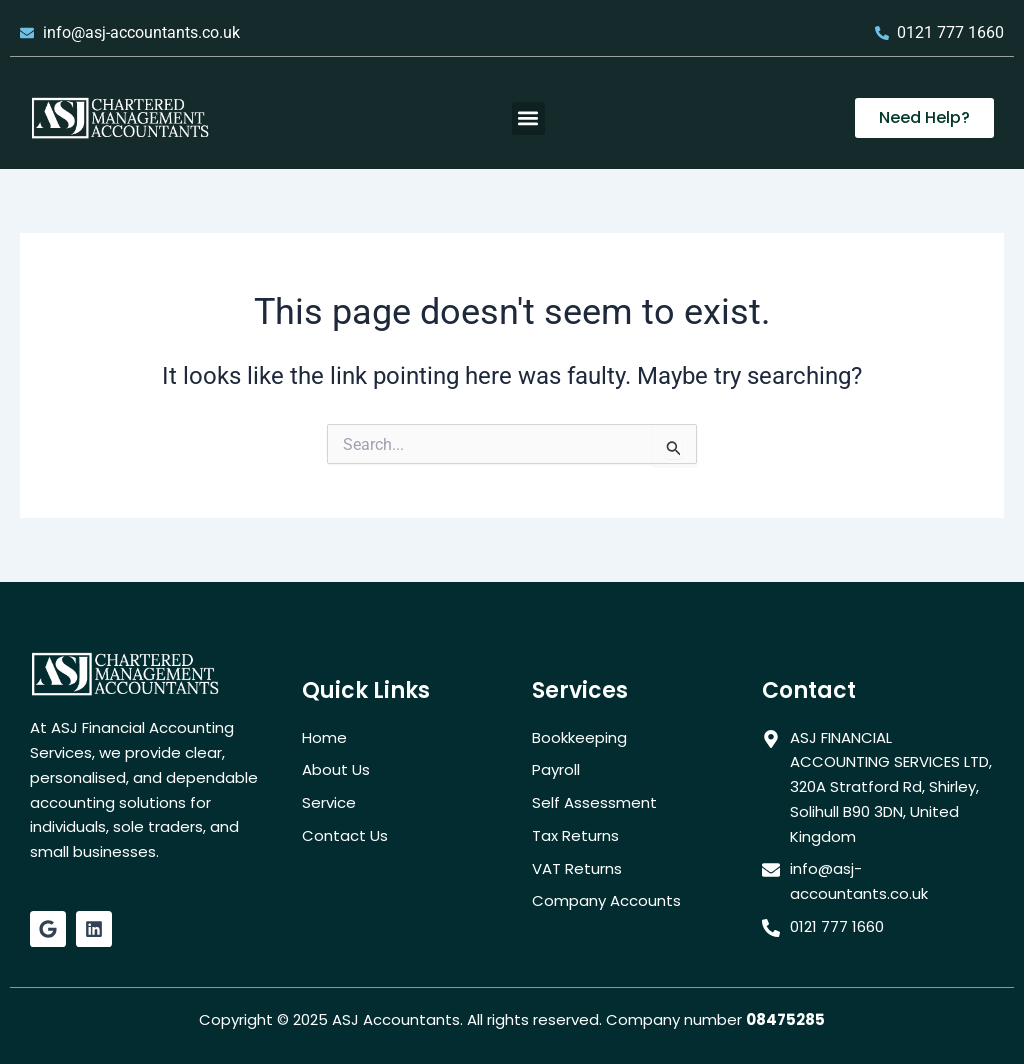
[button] (528, 118)
